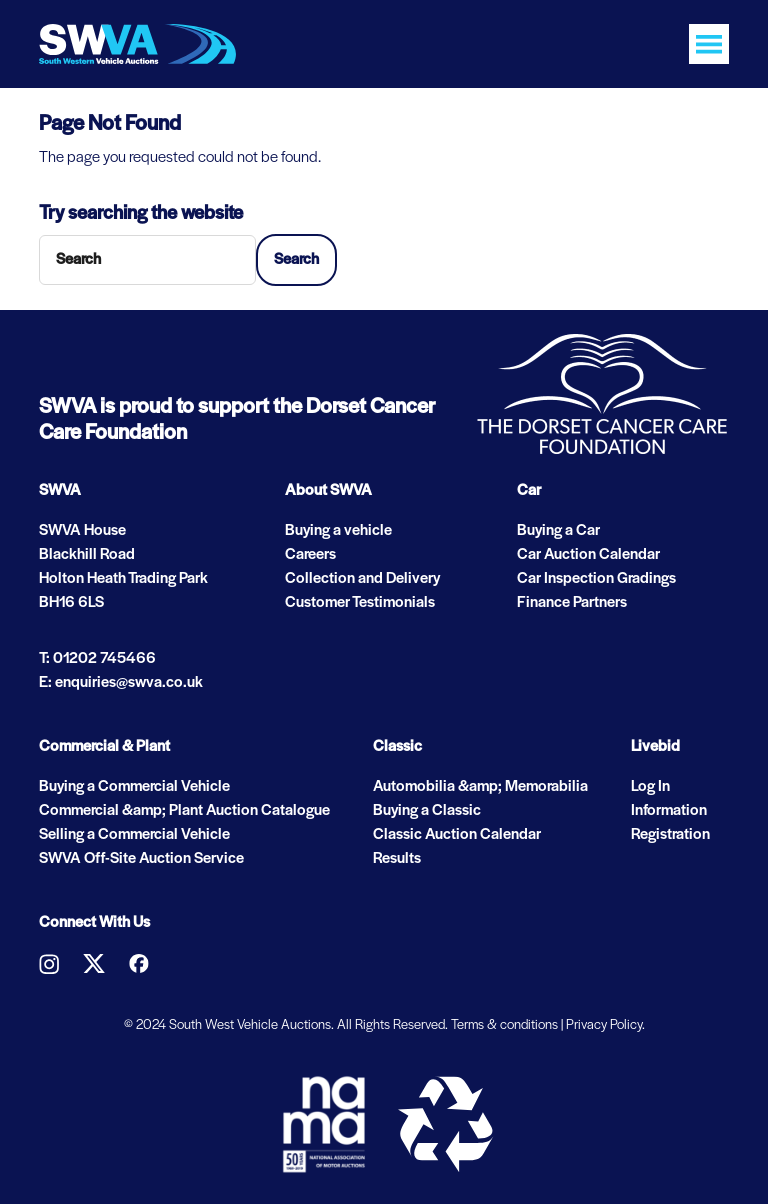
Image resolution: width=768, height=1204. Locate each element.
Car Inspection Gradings (596, 579)
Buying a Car (558, 531)
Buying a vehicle (338, 531)
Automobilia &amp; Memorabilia (480, 787)
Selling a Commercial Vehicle (134, 835)
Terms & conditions (504, 1025)
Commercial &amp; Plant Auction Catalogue (184, 811)
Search (296, 260)
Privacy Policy (604, 1025)
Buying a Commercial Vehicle (134, 787)
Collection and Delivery (362, 579)
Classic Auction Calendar (457, 835)
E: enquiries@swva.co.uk (121, 683)
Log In (650, 787)
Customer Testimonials (360, 603)
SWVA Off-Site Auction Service (141, 859)
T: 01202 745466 (97, 659)
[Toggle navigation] (709, 44)
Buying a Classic (427, 811)
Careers (310, 555)
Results (397, 859)
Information (669, 811)
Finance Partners (572, 603)
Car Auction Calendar (588, 555)
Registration (670, 835)
